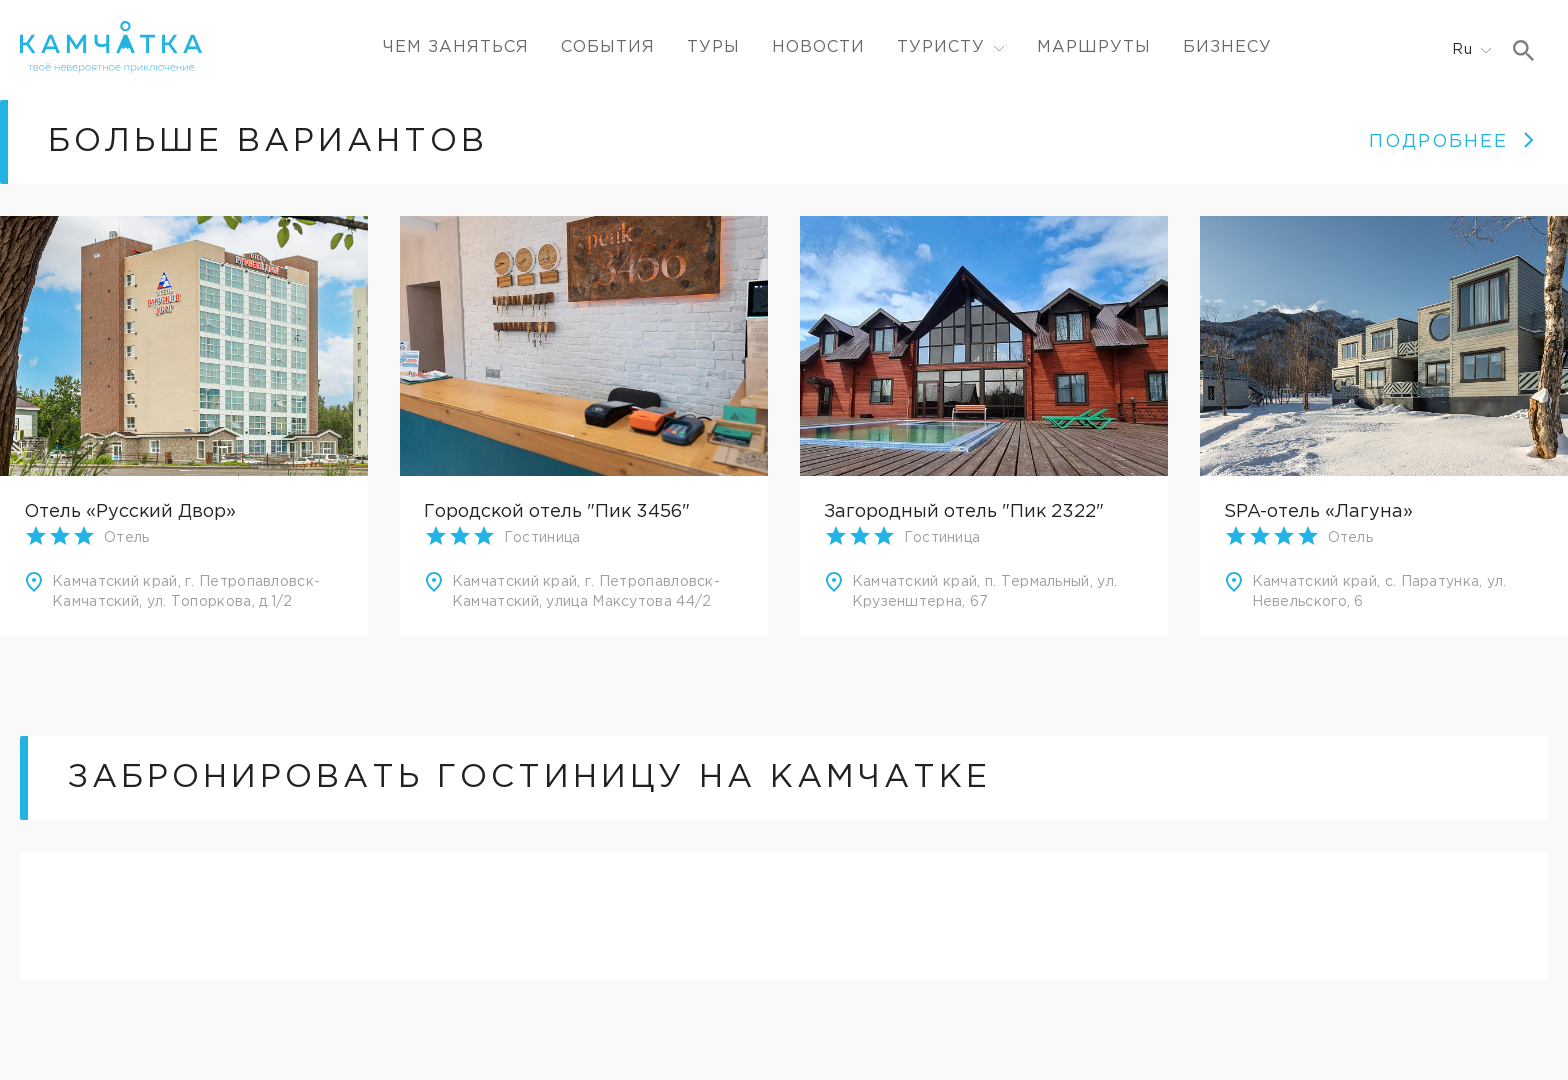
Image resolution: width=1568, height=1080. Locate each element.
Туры (713, 47)
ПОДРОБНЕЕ (1452, 142)
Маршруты (1094, 47)
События (608, 47)
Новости (818, 47)
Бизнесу (1227, 47)
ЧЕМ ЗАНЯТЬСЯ (456, 47)
